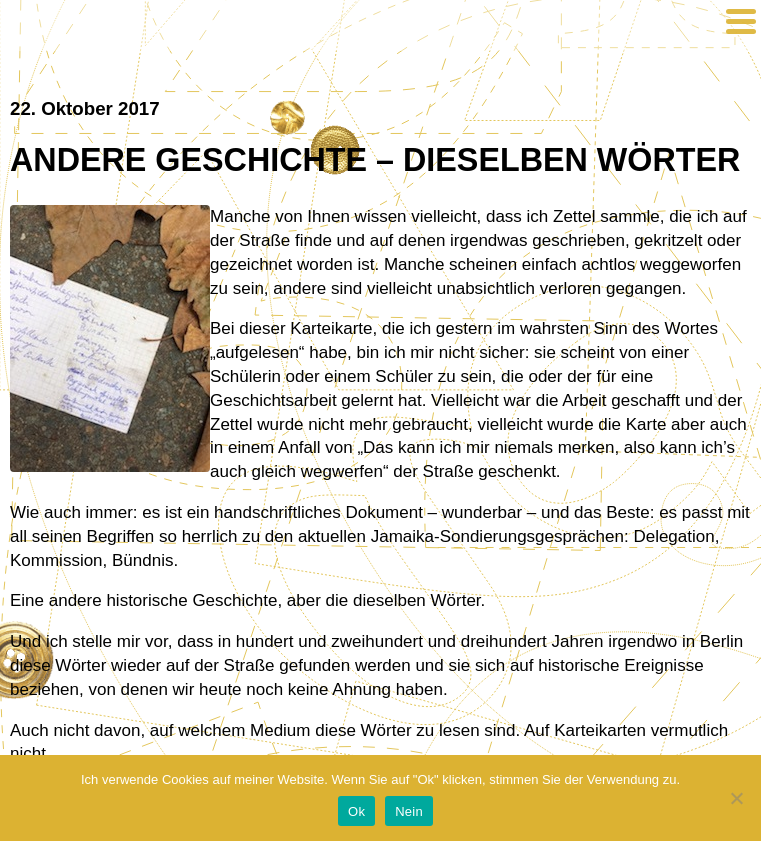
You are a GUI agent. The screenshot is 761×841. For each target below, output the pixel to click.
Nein (409, 811)
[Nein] (736, 798)
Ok (356, 811)
